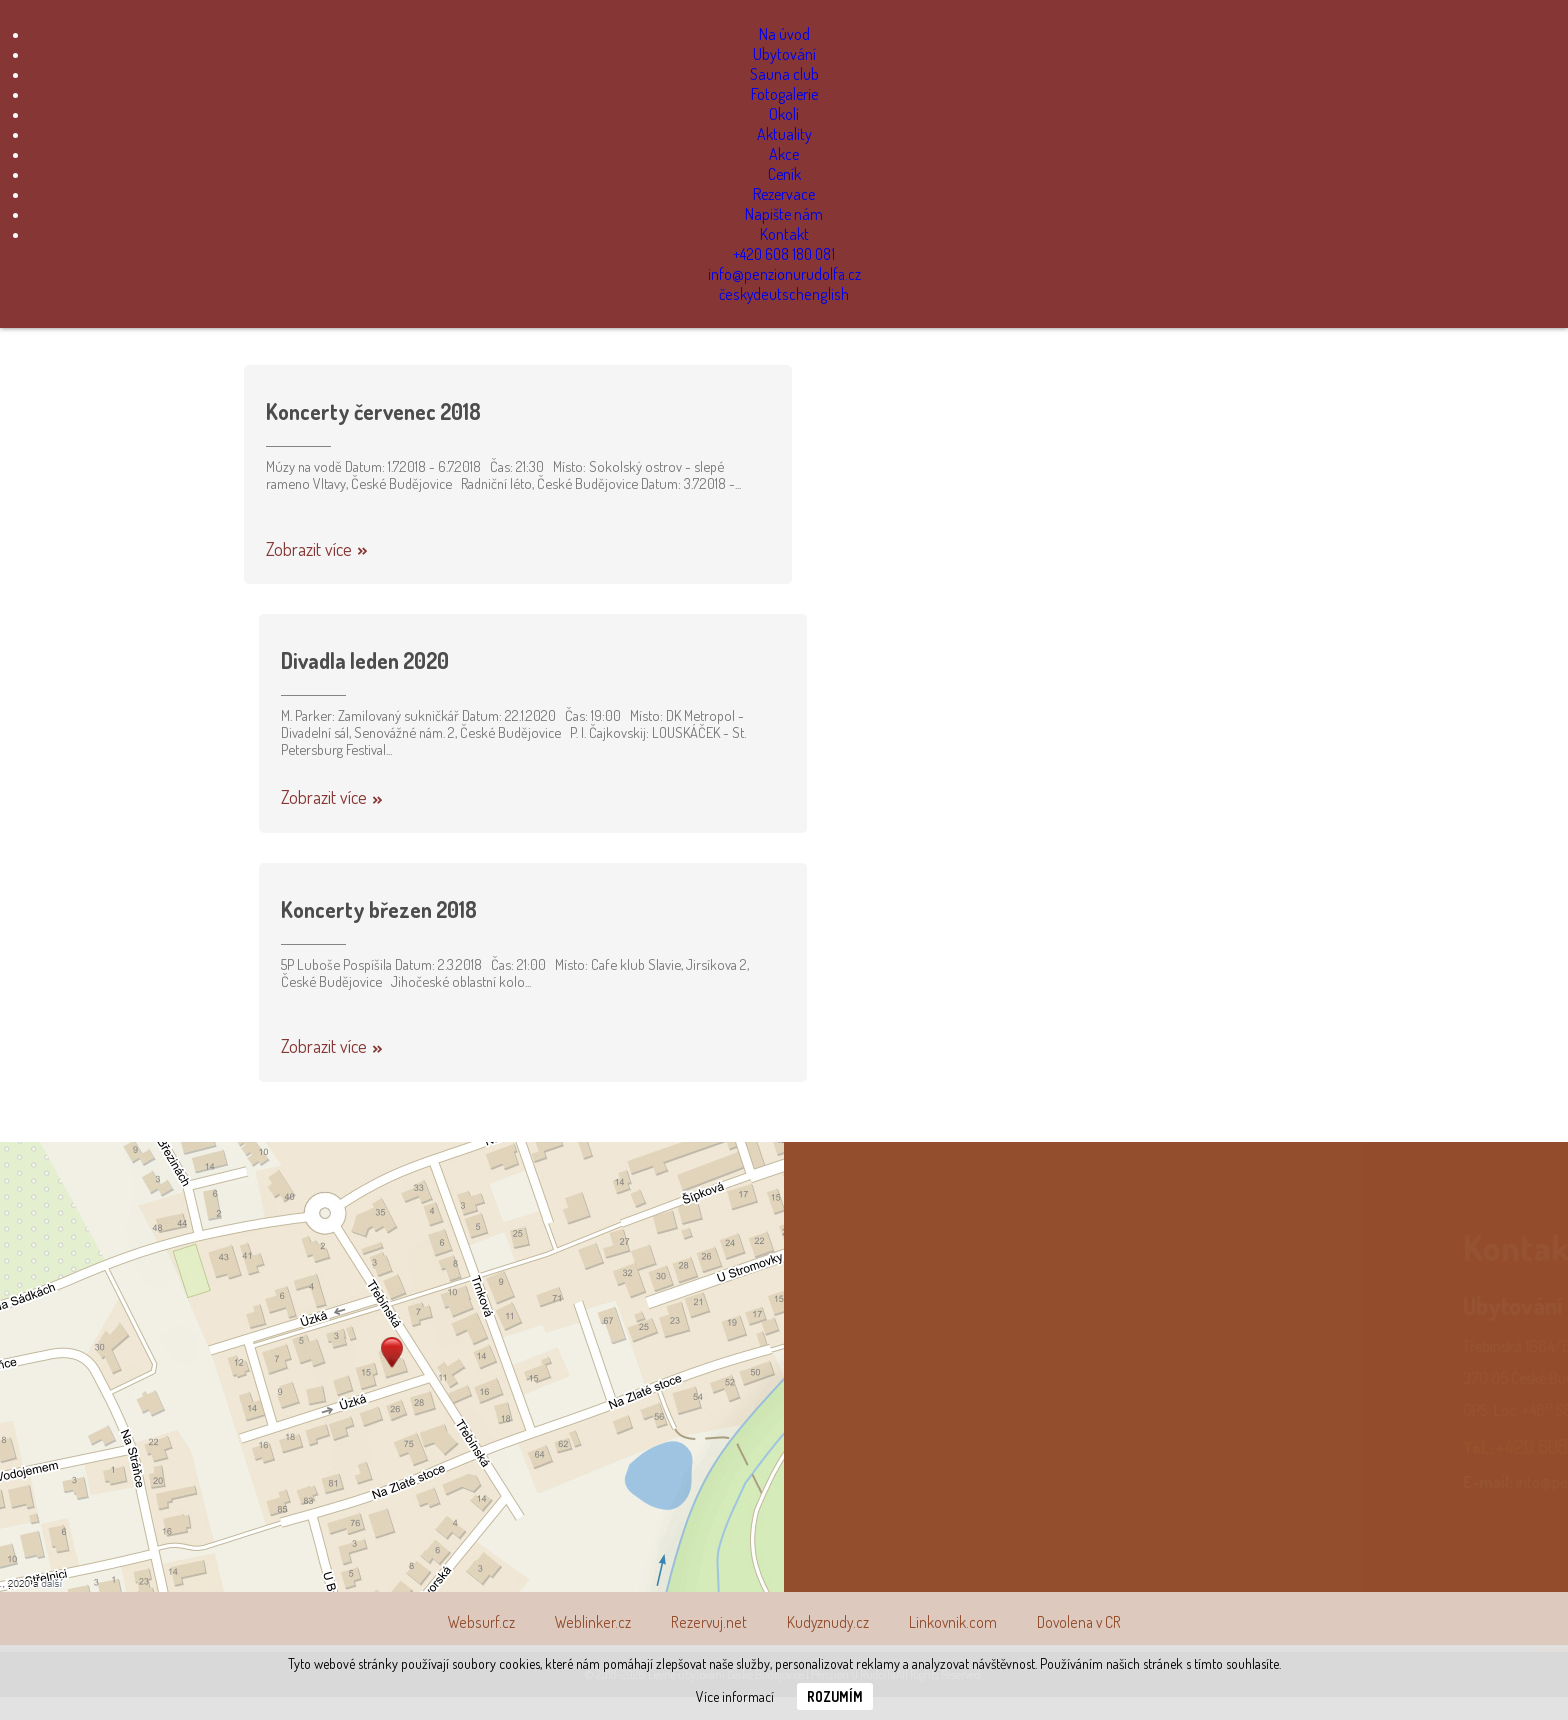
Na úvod (784, 34)
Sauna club (784, 74)
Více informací (735, 1696)
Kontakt (784, 234)
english (826, 294)
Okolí (784, 114)
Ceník (784, 174)
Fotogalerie (784, 94)
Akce (784, 154)
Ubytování (784, 54)
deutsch (780, 294)
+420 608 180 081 (784, 254)
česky (739, 294)
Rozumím (835, 1696)
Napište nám (784, 214)
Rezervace (784, 194)
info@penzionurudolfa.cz (784, 274)
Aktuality (784, 134)
